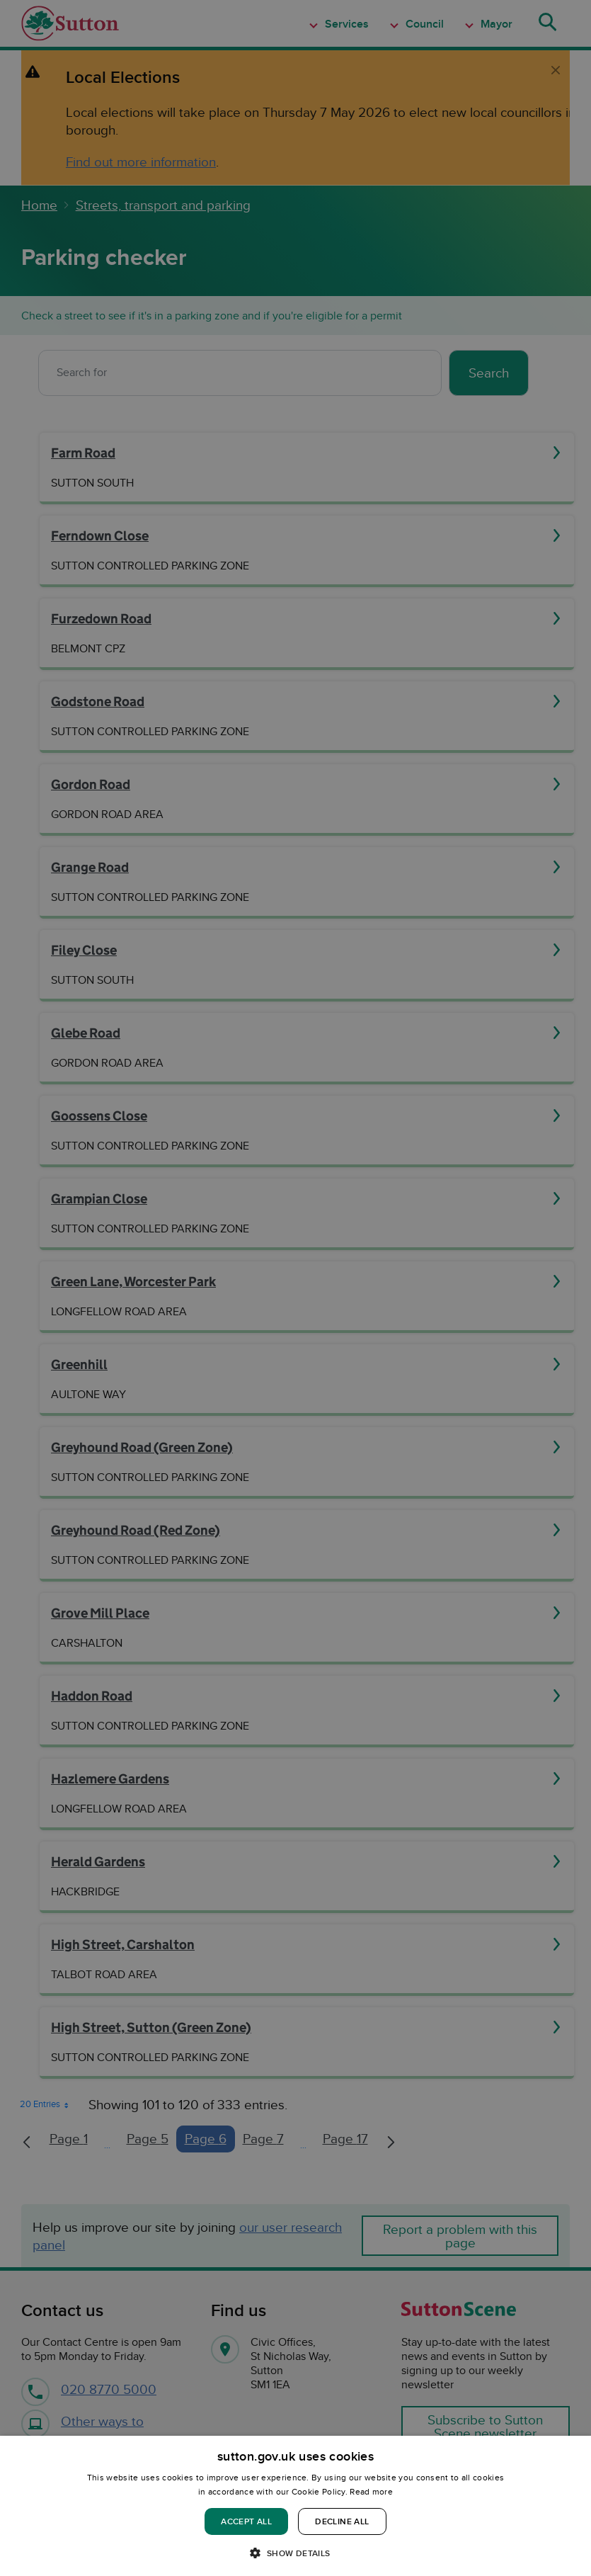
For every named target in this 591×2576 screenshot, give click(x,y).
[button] (295, 2552)
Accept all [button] (246, 2521)
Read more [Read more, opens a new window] (371, 2491)
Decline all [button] (342, 2521)
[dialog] (295, 2506)
